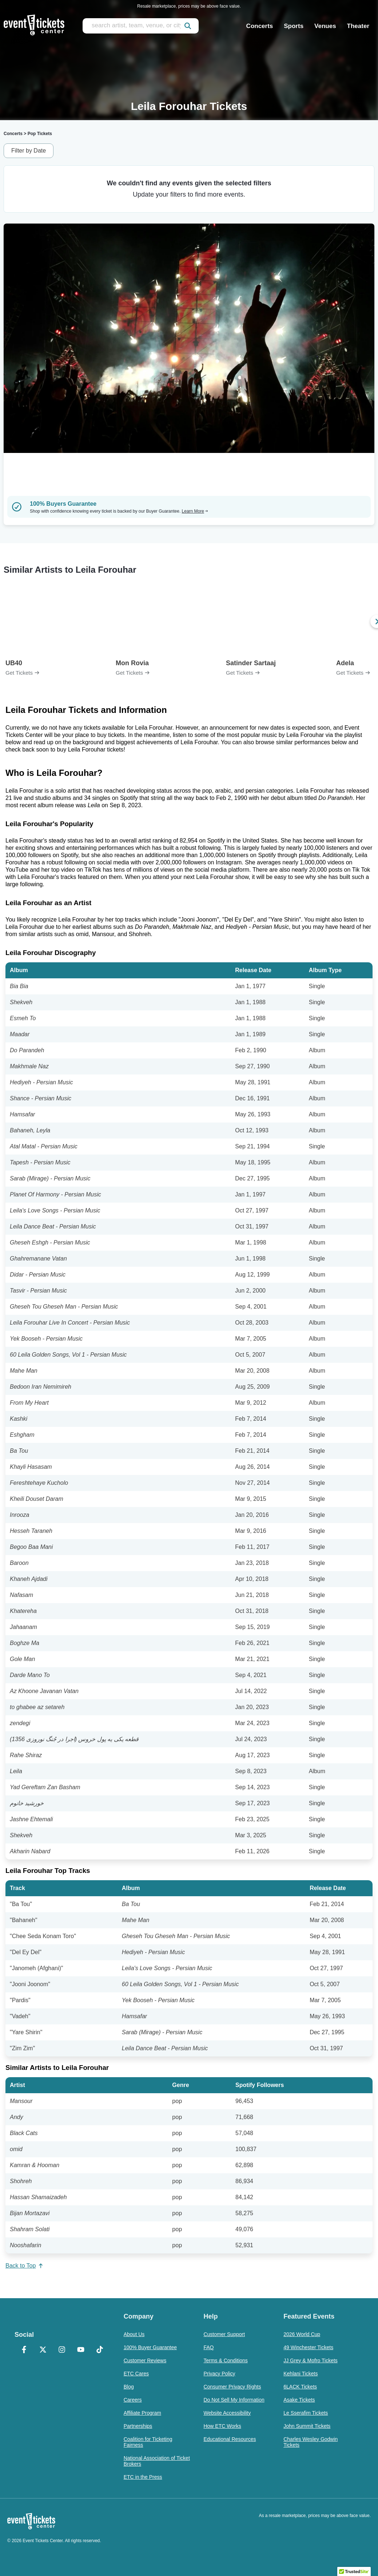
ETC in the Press (143, 2477)
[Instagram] (61, 2350)
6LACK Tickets (300, 2387)
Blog (129, 2387)
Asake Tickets (299, 2400)
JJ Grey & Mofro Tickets (310, 2360)
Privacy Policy (219, 2373)
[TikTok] (99, 2350)
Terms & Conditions (225, 2360)
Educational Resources (229, 2439)
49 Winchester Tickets (308, 2347)
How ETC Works (222, 2426)
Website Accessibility (227, 2413)
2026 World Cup (301, 2334)
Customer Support (224, 2334)
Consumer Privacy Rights (232, 2387)
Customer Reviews (145, 2360)
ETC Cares (136, 2373)
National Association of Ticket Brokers (157, 2461)
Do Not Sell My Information (233, 2400)
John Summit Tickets (306, 2426)
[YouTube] (80, 2350)
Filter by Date (28, 150)
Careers (133, 2400)
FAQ (208, 2347)
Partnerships (138, 2426)
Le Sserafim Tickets (305, 2413)
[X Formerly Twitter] (42, 2350)
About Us (134, 2334)
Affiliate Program (142, 2413)
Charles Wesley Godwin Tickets (310, 2442)
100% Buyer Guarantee (150, 2347)
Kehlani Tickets (300, 2373)
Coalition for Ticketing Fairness (148, 2442)
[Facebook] (24, 2350)
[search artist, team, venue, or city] (141, 25)
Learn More (195, 511)
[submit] (187, 26)
